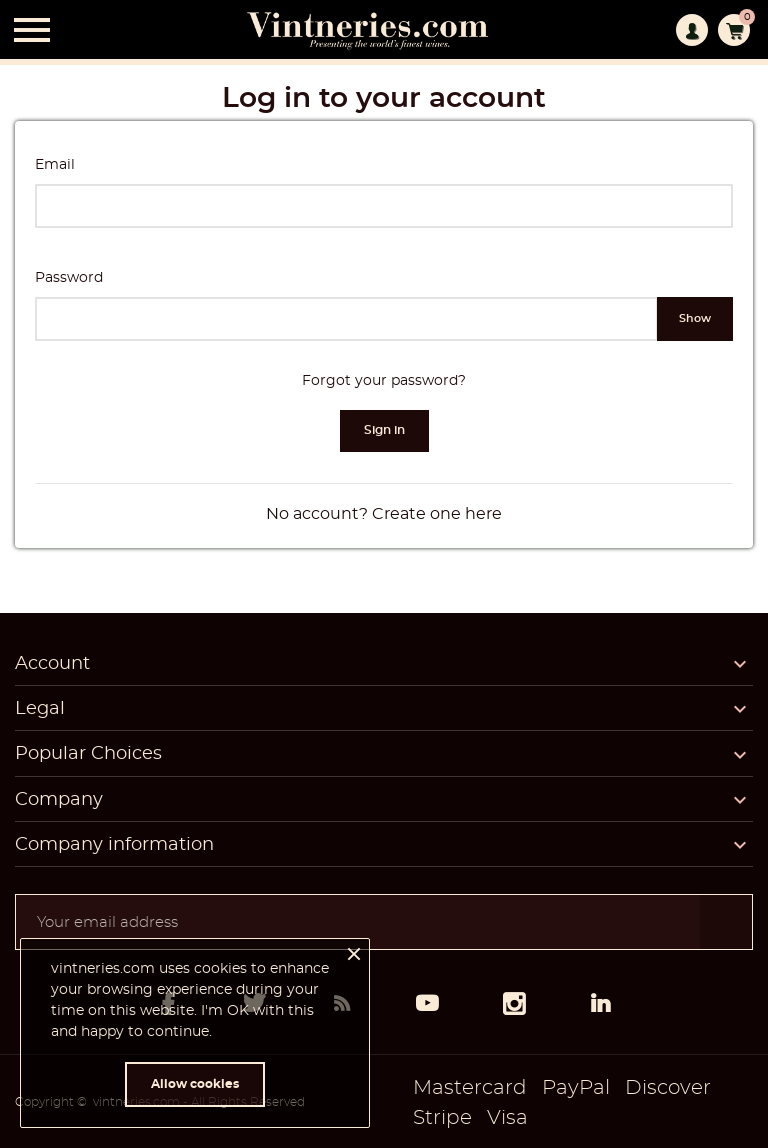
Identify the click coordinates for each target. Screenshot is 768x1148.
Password (69, 278)
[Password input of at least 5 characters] (346, 319)
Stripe (442, 1118)
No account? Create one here (384, 514)
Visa (507, 1118)
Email (55, 165)
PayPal (576, 1088)
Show (695, 318)
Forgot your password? (384, 381)
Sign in (384, 430)
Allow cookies (195, 1084)
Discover (668, 1088)
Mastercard (470, 1088)
